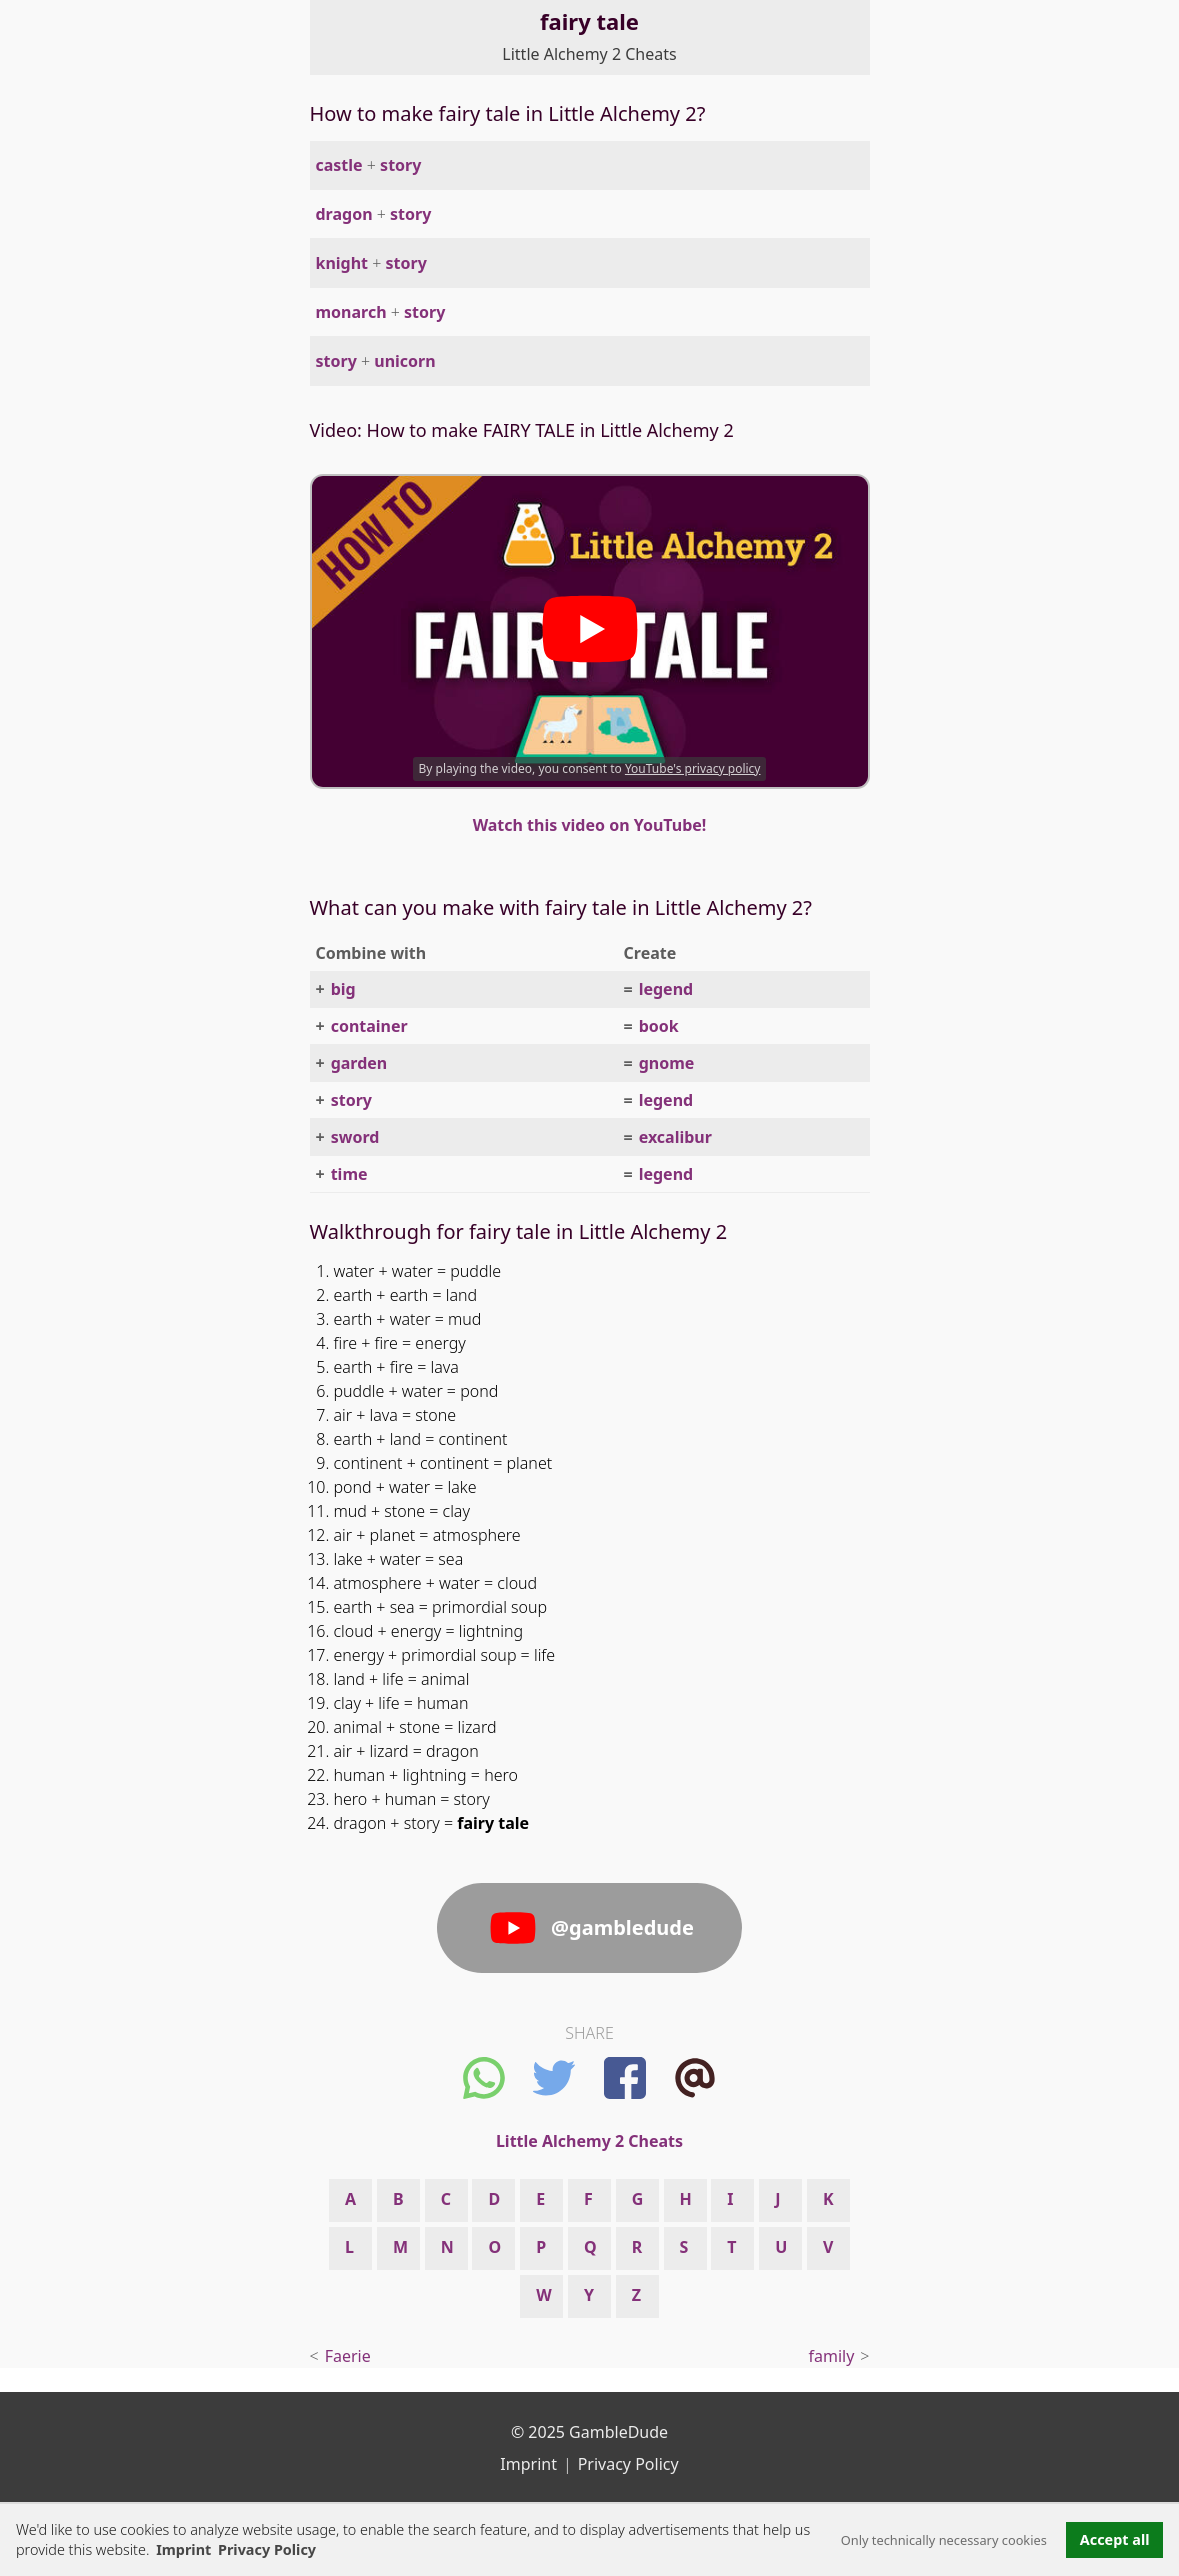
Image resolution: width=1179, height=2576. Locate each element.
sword (355, 1137)
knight (342, 263)
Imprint (183, 2549)
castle (339, 165)
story (400, 165)
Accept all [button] (1115, 2539)
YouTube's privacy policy (693, 768)
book (659, 1026)
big (343, 989)
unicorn (404, 361)
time (349, 1174)
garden (359, 1063)
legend (666, 989)
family (832, 2356)
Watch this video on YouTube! (590, 825)
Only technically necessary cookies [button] (944, 2540)
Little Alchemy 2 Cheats (589, 54)
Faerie (348, 2356)
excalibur (675, 1137)
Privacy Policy (628, 2464)
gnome (667, 1063)
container (369, 1026)
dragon (344, 214)
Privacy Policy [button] (267, 2549)
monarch (351, 312)
